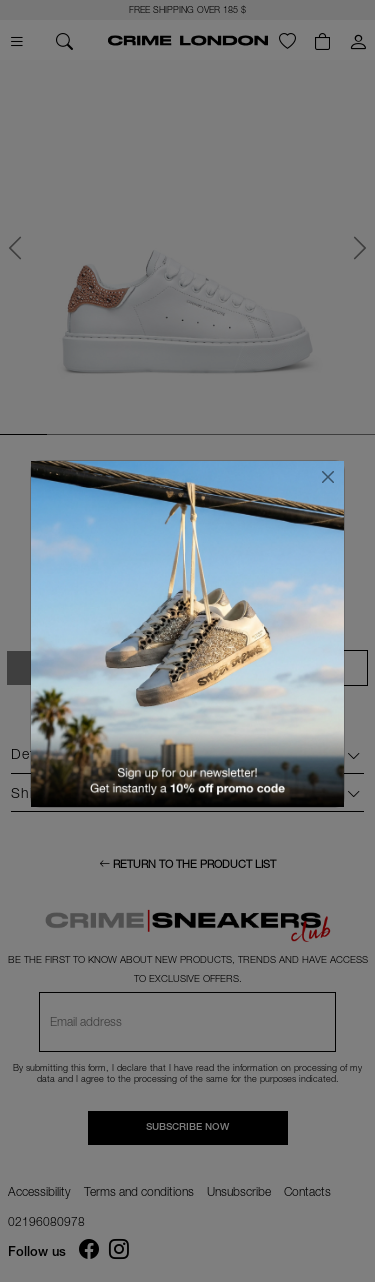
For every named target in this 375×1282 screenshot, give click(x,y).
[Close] (328, 477)
